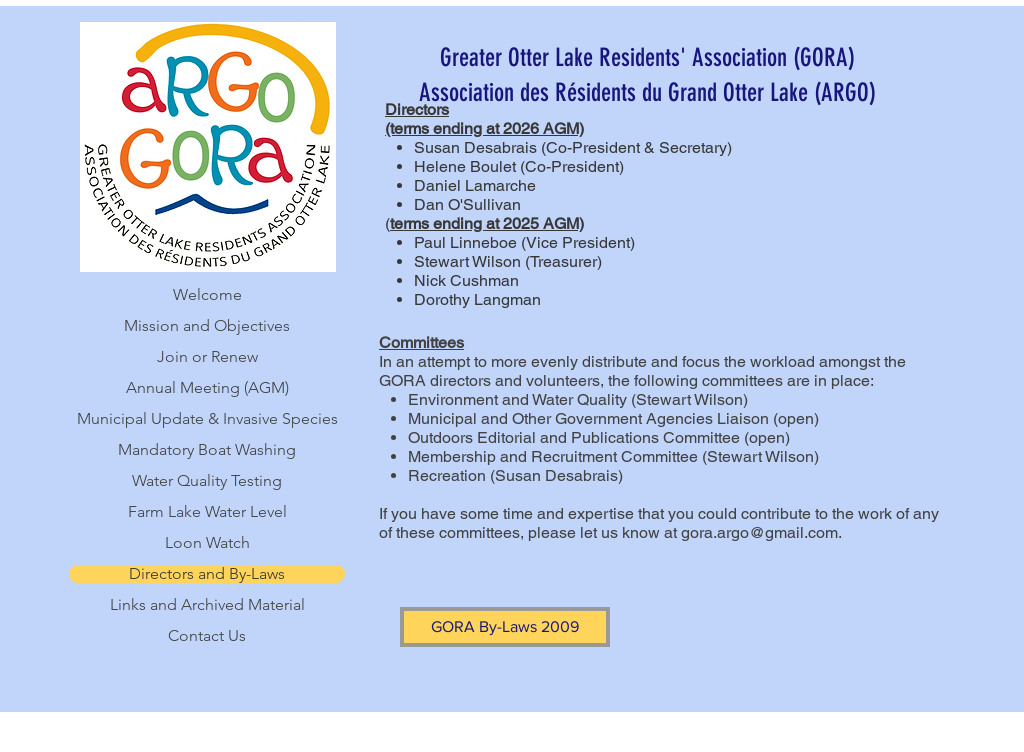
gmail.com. (803, 532)
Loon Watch (207, 543)
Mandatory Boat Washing (207, 450)
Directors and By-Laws (207, 574)
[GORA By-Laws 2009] (505, 627)
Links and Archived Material (207, 605)
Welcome (207, 295)
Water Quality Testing (207, 481)
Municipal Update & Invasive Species (207, 419)
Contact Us (207, 636)
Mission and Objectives (207, 326)
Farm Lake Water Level (207, 512)
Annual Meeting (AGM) (207, 388)
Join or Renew (207, 357)
